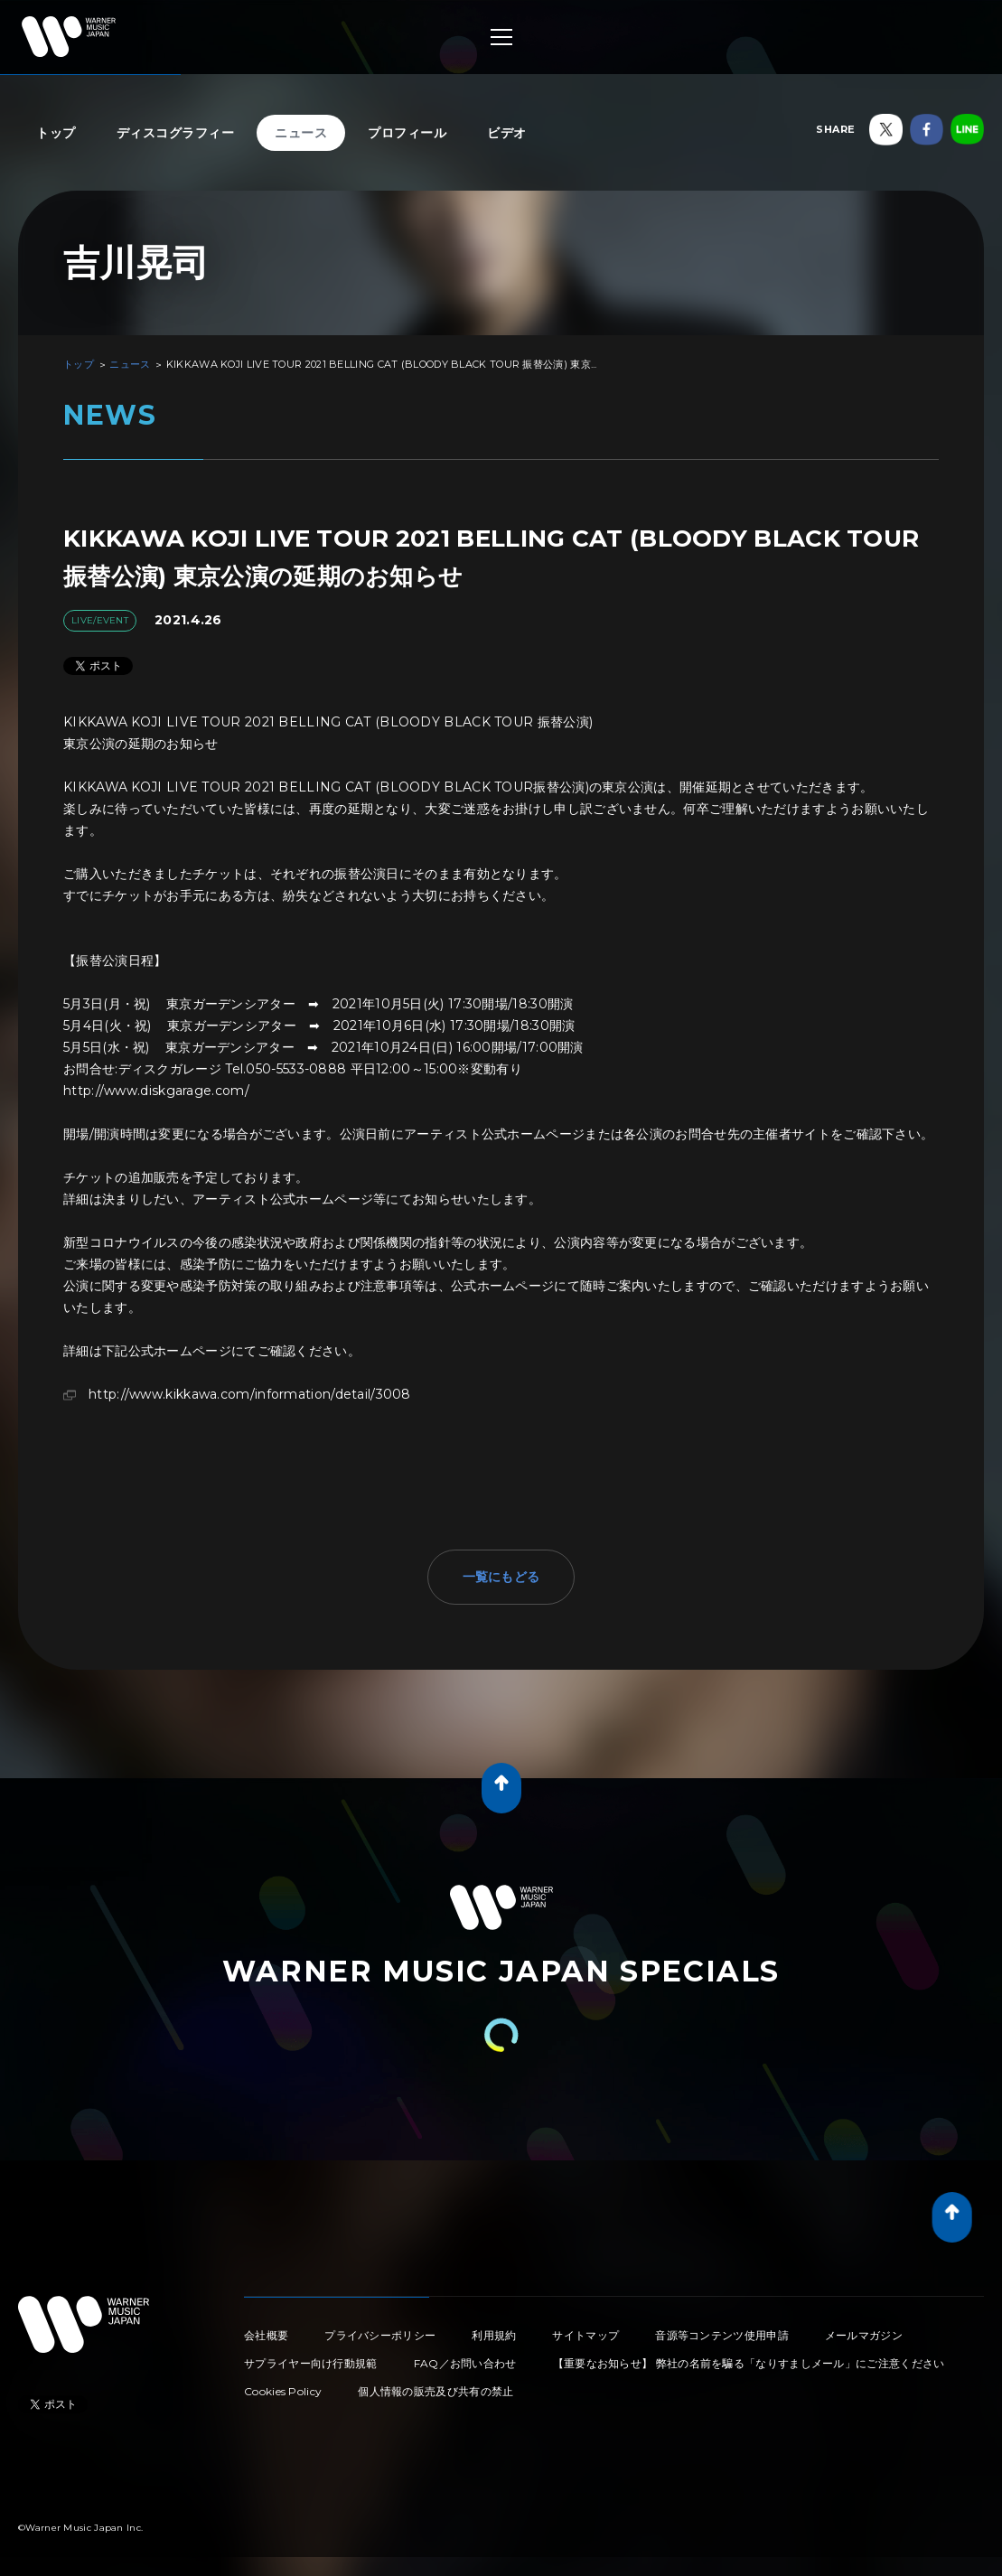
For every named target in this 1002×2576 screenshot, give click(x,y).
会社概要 (266, 2335)
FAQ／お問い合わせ (465, 2363)
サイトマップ (585, 2335)
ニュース (301, 133)
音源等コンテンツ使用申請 (722, 2335)
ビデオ (507, 133)
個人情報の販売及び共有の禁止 (435, 2391)
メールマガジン (864, 2335)
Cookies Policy (283, 2391)
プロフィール (407, 133)
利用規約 (494, 2335)
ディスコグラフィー (176, 133)
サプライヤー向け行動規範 (311, 2363)
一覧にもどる (501, 1577)
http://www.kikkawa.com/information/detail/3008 (250, 1394)
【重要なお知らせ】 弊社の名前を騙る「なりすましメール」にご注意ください (749, 2363)
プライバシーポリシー (379, 2335)
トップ (56, 133)
